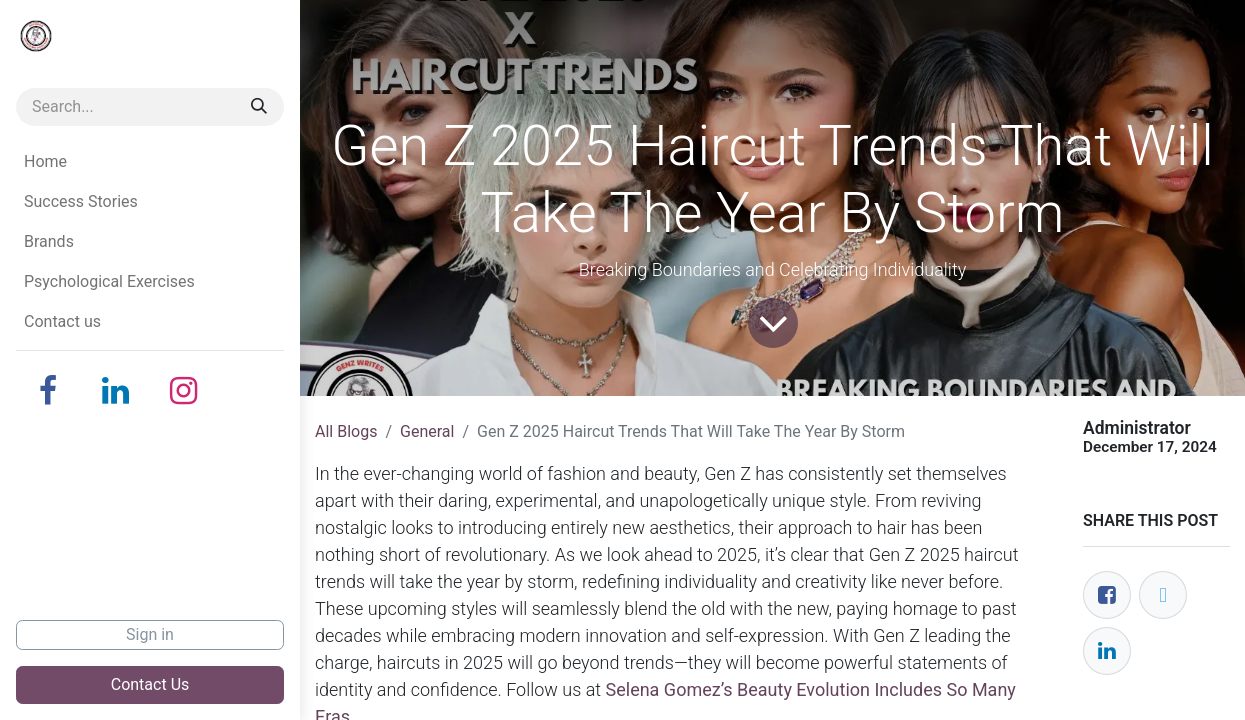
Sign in (150, 634)
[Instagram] (184, 391)
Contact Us (150, 684)
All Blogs (346, 431)
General (427, 431)
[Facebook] (48, 391)
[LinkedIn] (116, 391)
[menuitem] (150, 162)
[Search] (259, 107)
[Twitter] (1163, 595)
